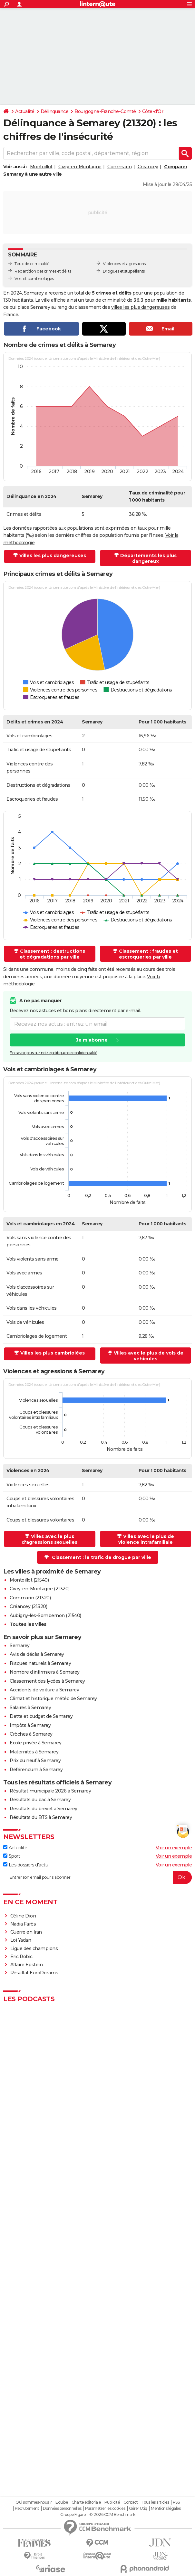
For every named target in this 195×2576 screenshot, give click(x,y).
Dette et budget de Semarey (41, 1716)
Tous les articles (155, 2502)
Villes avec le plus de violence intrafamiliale (146, 1539)
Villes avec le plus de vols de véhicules (148, 1356)
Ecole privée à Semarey (35, 1743)
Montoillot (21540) (29, 1580)
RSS (176, 2502)
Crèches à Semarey (31, 1734)
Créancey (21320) (28, 1606)
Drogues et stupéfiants (124, 271)
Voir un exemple (174, 1848)
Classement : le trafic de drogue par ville (101, 1557)
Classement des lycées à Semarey (47, 1681)
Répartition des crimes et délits (43, 271)
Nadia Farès (23, 1924)
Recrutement (27, 2508)
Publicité (112, 2502)
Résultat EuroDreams (34, 1973)
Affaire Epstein (26, 1965)
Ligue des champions (34, 1948)
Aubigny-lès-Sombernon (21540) (45, 1615)
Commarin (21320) (30, 1598)
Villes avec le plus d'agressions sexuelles (49, 1539)
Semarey (20, 1645)
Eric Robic (21, 1956)
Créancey (148, 167)
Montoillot (41, 167)
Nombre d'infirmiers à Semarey (45, 1672)
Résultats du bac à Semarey (40, 1799)
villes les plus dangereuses (140, 307)
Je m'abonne (92, 1040)
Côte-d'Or (152, 111)
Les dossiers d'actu (25, 1865)
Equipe (61, 2502)
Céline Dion (23, 1916)
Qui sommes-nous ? (33, 2502)
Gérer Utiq (138, 2508)
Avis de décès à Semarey (37, 1654)
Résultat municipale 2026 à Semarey (50, 1791)
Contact (130, 2502)
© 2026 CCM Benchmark (112, 2514)
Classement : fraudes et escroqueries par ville (148, 954)
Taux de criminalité (32, 263)
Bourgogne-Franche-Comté (105, 111)
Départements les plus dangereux (148, 558)
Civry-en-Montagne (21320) (40, 1589)
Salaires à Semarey (30, 1707)
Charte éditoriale (86, 2502)
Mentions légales (165, 2508)
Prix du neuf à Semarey (35, 1760)
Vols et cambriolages (34, 278)
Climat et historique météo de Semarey (53, 1698)
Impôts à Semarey (30, 1725)
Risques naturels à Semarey (40, 1663)
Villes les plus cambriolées (52, 1353)
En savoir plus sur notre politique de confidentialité (53, 1052)
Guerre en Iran (26, 1932)
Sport (11, 1856)
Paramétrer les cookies (105, 2508)
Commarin (119, 167)
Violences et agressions (124, 263)
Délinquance (55, 111)
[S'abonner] (97, 1877)
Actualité (24, 111)
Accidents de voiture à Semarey (44, 1690)
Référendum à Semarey (36, 1769)
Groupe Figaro (73, 2514)
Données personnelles (62, 2508)
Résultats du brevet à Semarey (43, 1809)
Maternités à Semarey (34, 1752)
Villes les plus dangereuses (52, 555)
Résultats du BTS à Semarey (41, 1817)
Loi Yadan (20, 1940)
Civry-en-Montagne (80, 167)
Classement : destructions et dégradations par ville (52, 954)
